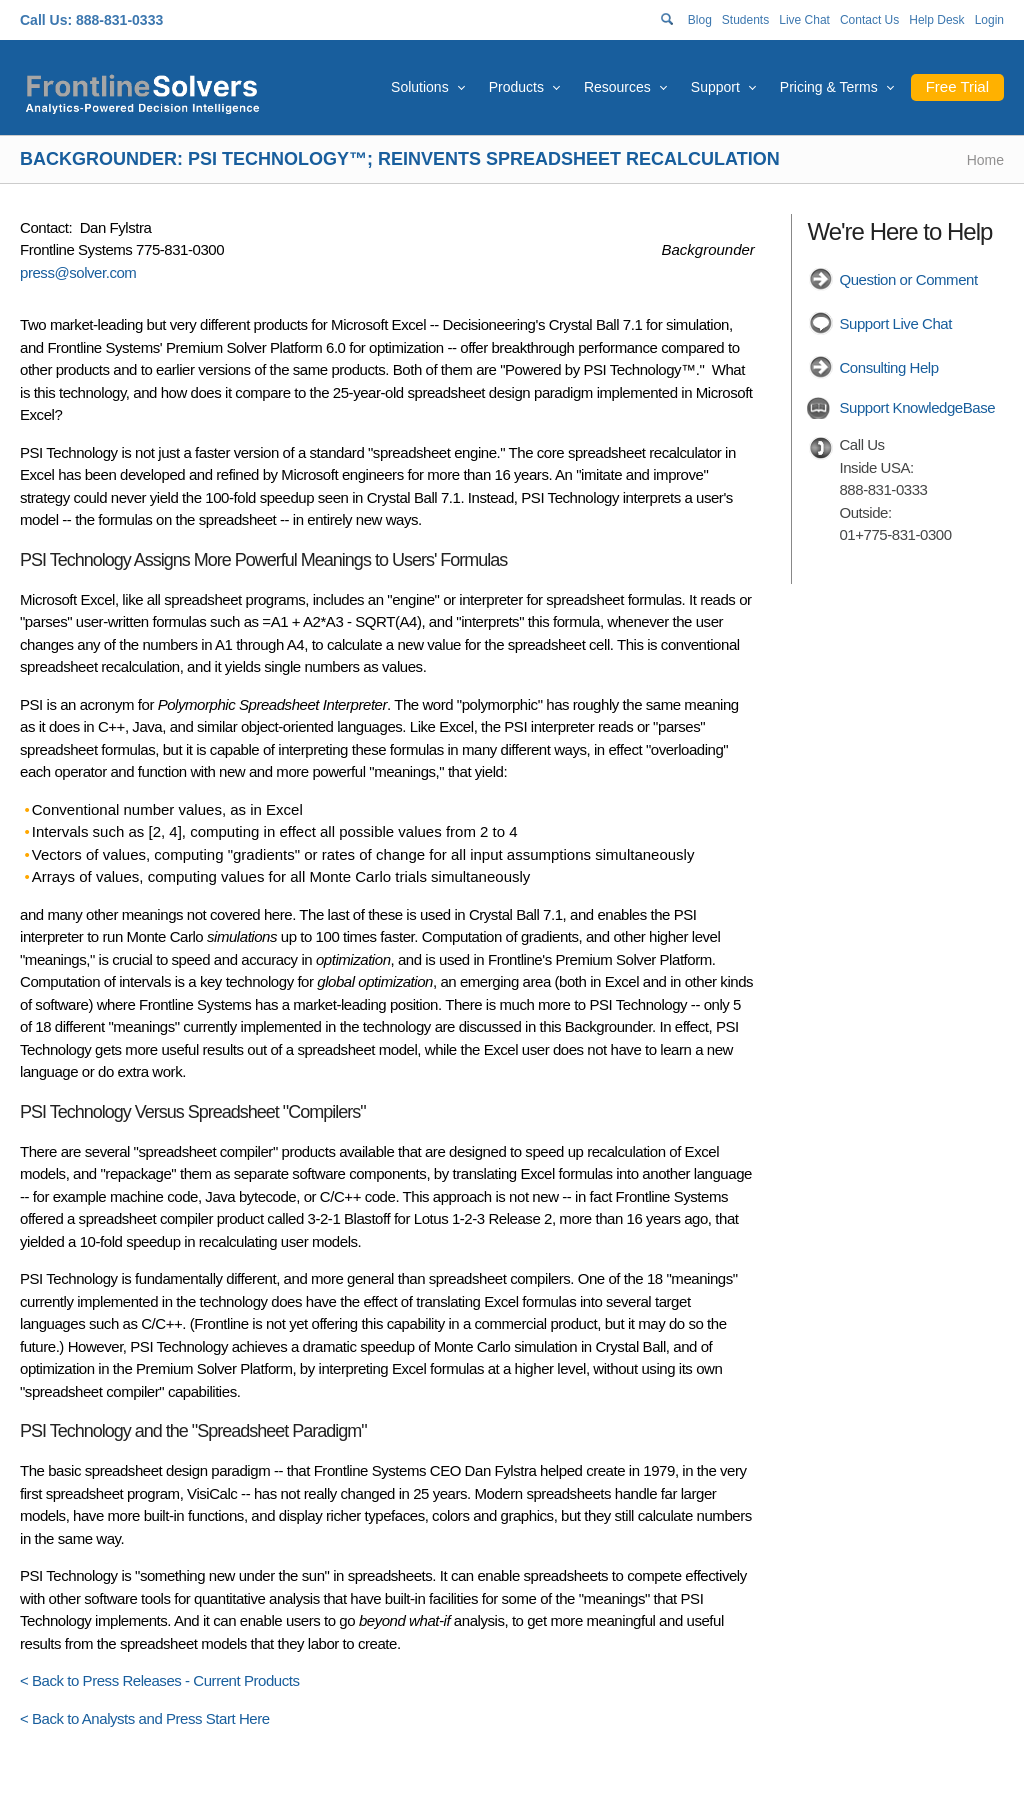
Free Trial (957, 86)
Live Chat (804, 20)
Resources (617, 87)
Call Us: (46, 20)
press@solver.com (78, 272)
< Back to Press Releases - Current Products (160, 1680)
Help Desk (936, 20)
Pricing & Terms (829, 87)
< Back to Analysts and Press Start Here (145, 1718)
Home (985, 160)
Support (715, 87)
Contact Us (869, 20)
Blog (700, 20)
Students (745, 20)
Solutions (420, 87)
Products (516, 87)
